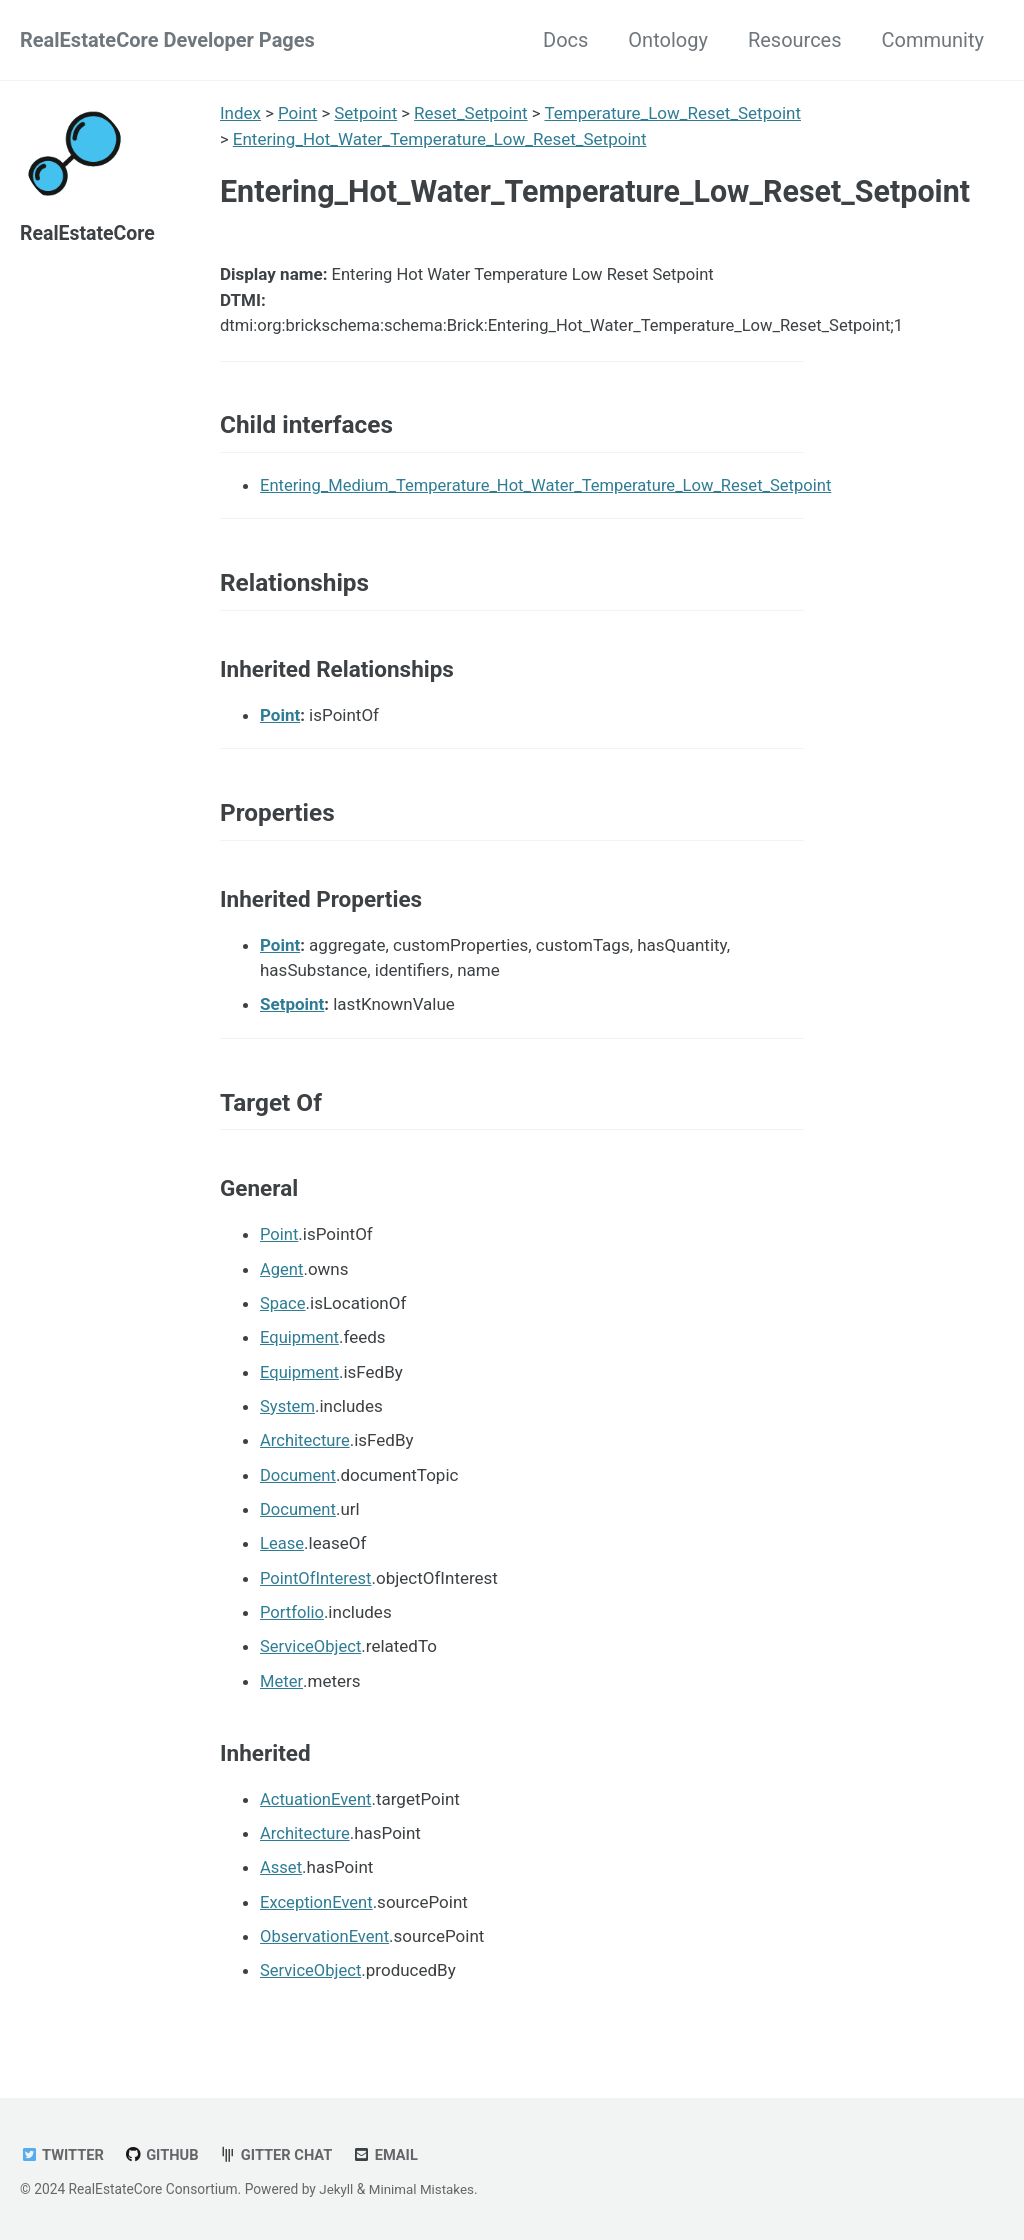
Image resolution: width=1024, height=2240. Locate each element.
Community (933, 40)
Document (299, 1483)
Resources (795, 40)
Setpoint (366, 113)
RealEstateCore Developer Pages (167, 40)
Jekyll (336, 2189)
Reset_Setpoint (472, 113)
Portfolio (293, 1619)
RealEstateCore (89, 233)
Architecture (306, 1449)
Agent (282, 1279)
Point (297, 113)
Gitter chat (280, 2155)
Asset (281, 1873)
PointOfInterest (317, 1585)
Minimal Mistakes (424, 2189)
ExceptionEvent (318, 1907)
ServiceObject (312, 1653)
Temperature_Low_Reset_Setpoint (674, 113)
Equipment (300, 1347)
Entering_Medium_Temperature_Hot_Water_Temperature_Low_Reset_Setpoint (553, 490)
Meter (281, 1687)
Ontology (668, 40)
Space (283, 1313)
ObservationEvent (326, 1941)
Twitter (63, 2155)
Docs (565, 40)
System (288, 1415)
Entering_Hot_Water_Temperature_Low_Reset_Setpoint (440, 139)
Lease (282, 1551)
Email (391, 2155)
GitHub (164, 2155)
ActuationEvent (317, 1805)
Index (240, 113)
